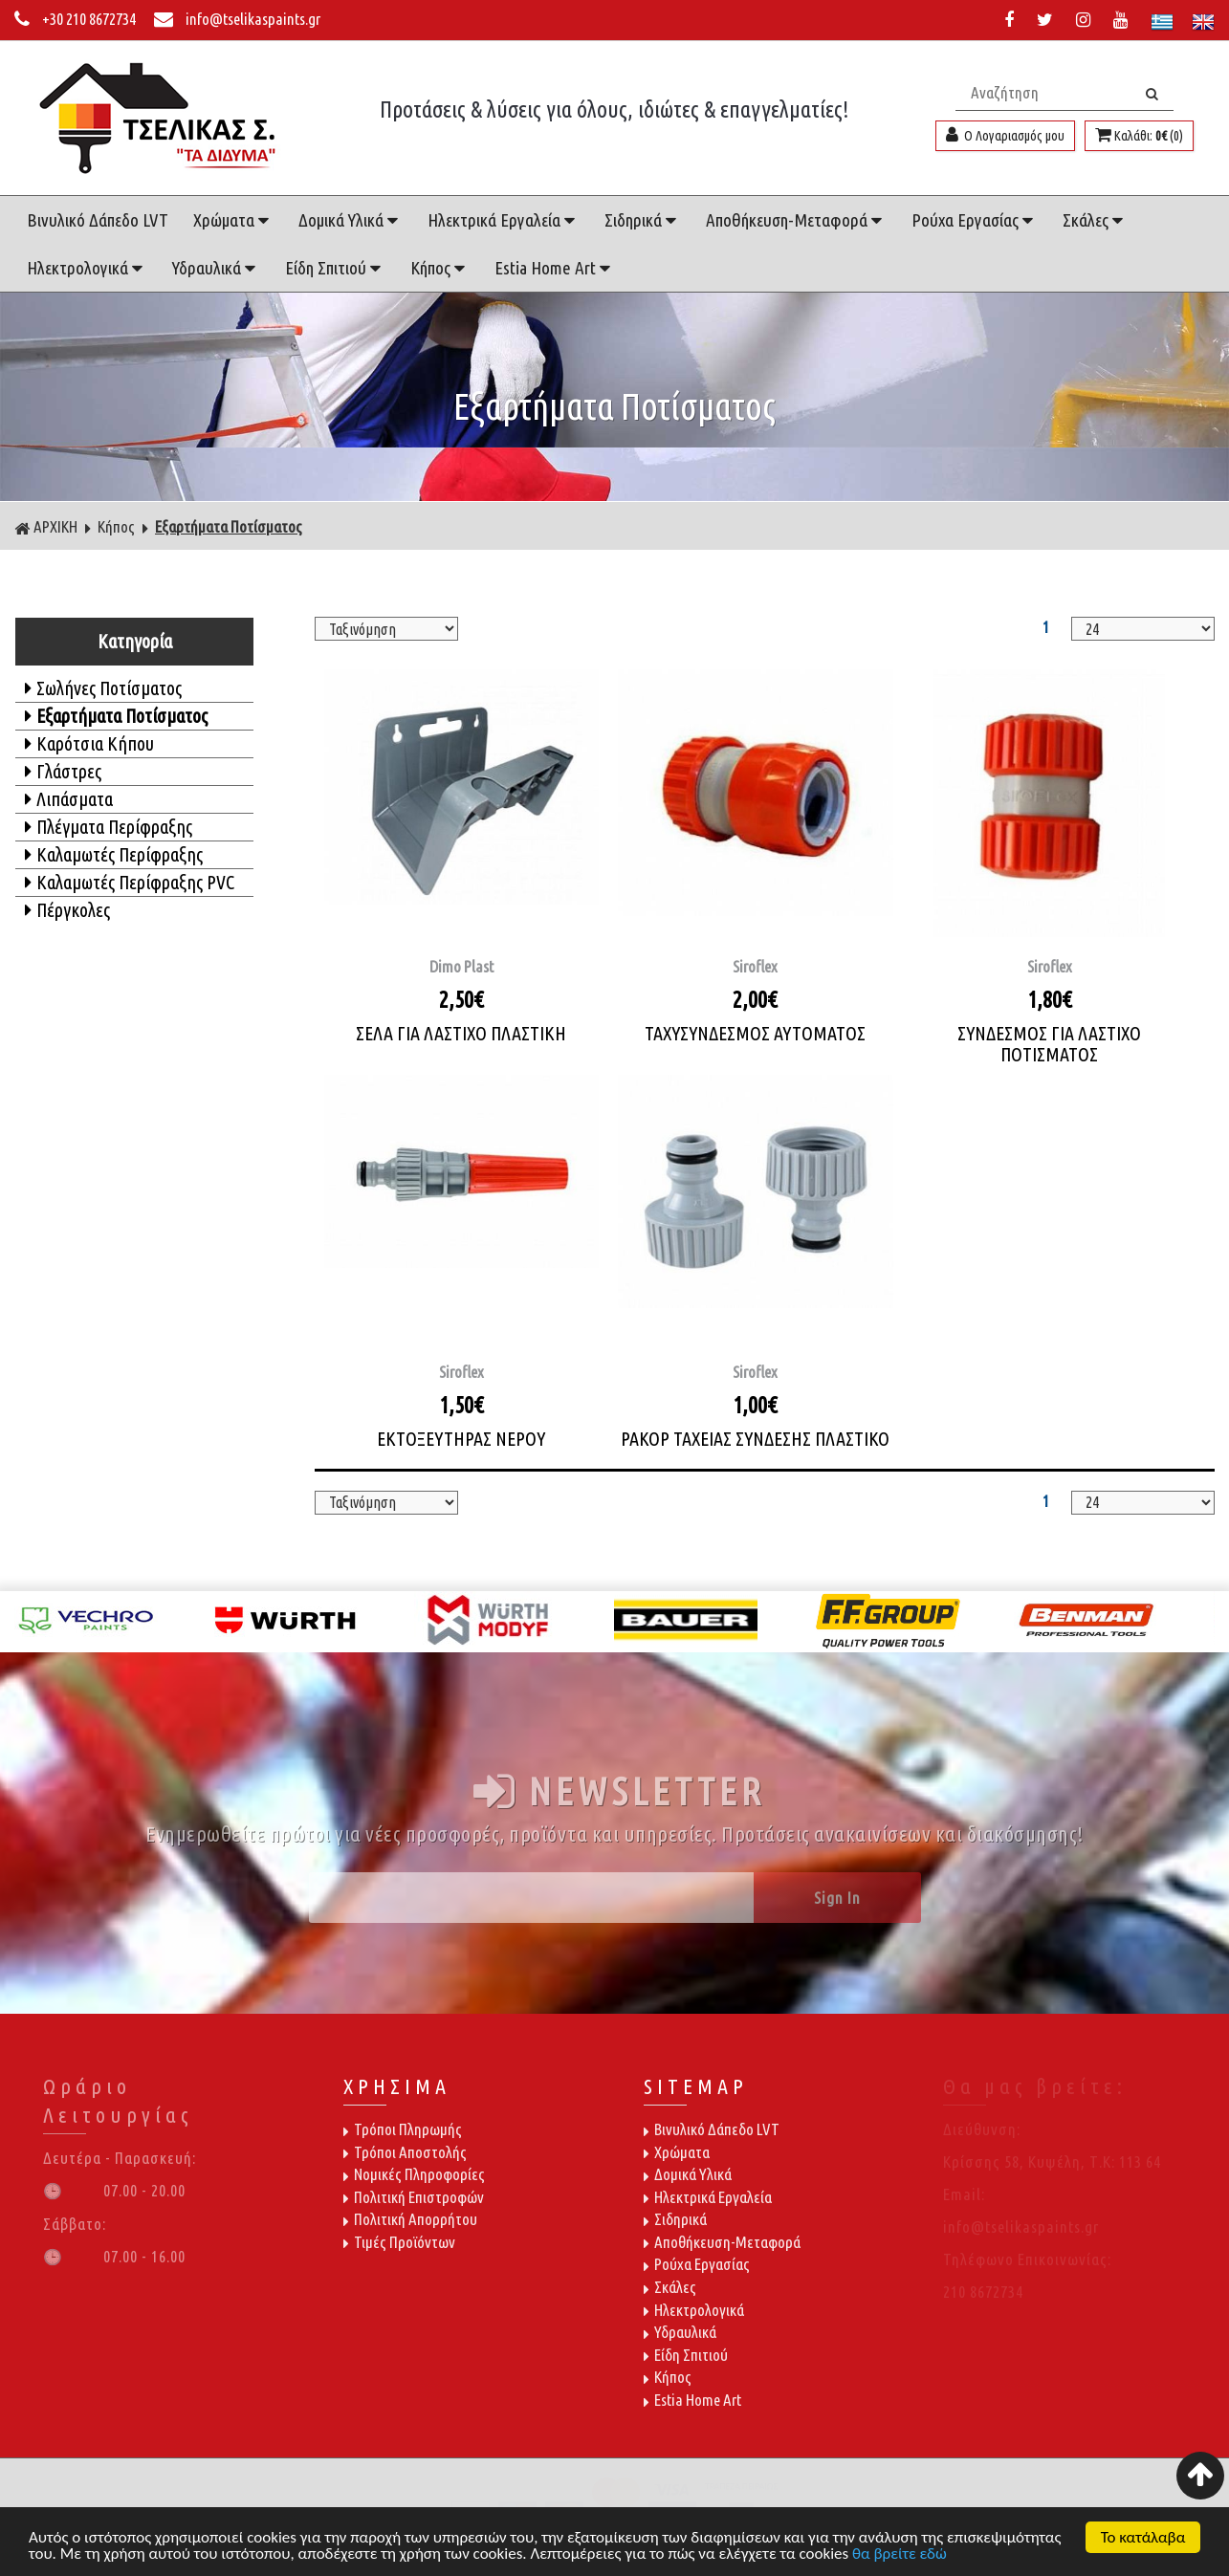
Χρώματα (233, 219)
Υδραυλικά (216, 267)
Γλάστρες (63, 771)
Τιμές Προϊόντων (399, 2242)
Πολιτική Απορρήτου (410, 2219)
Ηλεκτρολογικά (87, 267)
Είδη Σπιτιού (335, 267)
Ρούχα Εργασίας (974, 219)
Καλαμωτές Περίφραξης (114, 854)
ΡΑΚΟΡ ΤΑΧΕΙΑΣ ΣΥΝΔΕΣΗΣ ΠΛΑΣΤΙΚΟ (755, 1439)
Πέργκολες (67, 910)
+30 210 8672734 (76, 19)
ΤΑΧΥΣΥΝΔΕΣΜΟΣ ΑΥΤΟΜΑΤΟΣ (755, 1033)
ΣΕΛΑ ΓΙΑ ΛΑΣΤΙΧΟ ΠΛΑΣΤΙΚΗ (461, 1033)
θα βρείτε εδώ (899, 2554)
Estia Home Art (554, 267)
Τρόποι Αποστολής (405, 2152)
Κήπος (440, 267)
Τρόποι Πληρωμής (402, 2129)
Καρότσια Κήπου (89, 743)
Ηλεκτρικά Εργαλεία (504, 219)
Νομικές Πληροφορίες (414, 2174)
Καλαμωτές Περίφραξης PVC (129, 882)
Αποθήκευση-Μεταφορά (796, 219)
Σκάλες (1095, 219)
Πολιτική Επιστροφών (413, 2197)
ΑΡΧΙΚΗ (45, 526)
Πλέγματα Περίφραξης (108, 827)
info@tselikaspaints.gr (237, 19)
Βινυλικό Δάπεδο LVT (97, 219)
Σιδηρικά (642, 219)
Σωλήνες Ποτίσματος (103, 688)
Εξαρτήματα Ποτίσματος (228, 526)
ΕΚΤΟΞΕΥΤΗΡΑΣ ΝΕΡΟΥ (461, 1439)
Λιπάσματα (69, 799)
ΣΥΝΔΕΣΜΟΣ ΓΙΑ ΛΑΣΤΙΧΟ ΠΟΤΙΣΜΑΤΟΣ (1049, 1043)
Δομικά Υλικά (350, 219)
